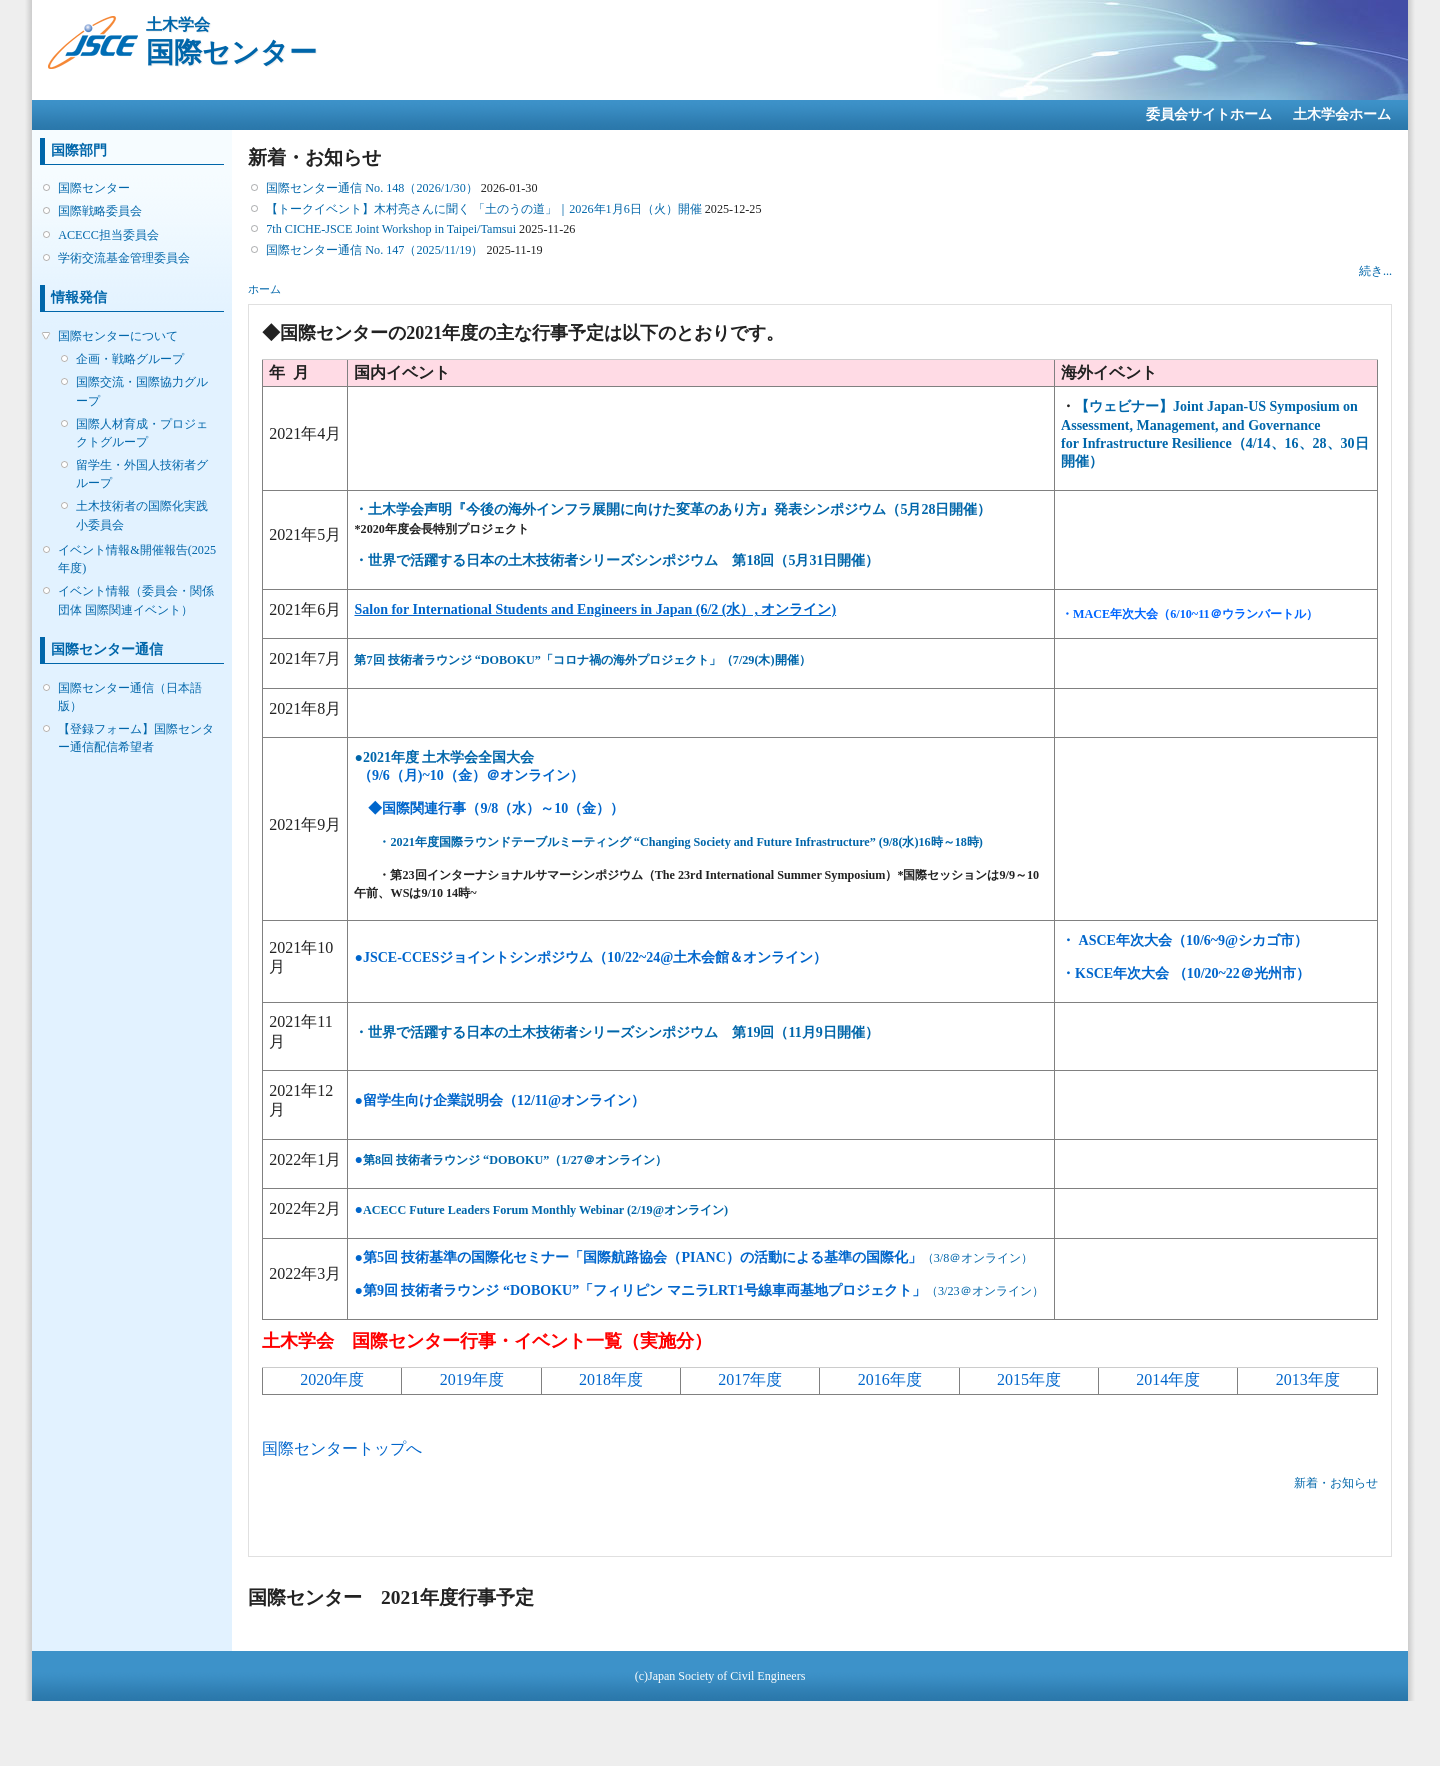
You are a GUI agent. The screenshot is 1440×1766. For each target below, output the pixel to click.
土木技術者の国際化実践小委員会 (142, 515)
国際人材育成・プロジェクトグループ (142, 433)
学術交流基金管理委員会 (124, 258)
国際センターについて (118, 336)
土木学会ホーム (1342, 114)
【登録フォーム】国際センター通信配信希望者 (136, 738)
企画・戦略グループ (130, 359)
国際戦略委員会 (100, 211)
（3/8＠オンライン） (978, 1258)
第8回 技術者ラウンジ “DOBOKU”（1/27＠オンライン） (510, 1160)
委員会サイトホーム (1209, 114)
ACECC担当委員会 (108, 235)
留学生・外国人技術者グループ (142, 474)
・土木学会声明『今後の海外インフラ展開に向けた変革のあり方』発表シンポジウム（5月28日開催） (672, 509)
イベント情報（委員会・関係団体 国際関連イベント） (136, 600)
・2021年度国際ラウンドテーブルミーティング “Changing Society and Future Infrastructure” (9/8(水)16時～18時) (680, 842)
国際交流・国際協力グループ (142, 391)
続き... (1375, 271)
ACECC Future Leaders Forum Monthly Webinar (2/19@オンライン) (541, 1210)
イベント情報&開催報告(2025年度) (137, 559)
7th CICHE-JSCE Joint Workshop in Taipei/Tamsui (391, 229)
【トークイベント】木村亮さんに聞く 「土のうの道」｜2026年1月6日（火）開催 (484, 209)
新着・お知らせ (1336, 1483)
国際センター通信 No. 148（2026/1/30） (372, 188)
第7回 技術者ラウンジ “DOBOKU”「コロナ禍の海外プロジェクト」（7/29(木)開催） (582, 660)
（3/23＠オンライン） (698, 1291)
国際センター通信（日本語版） (130, 697)
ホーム (264, 289)
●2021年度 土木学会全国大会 (444, 757)
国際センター (94, 188)
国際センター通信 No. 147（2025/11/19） (374, 250)
